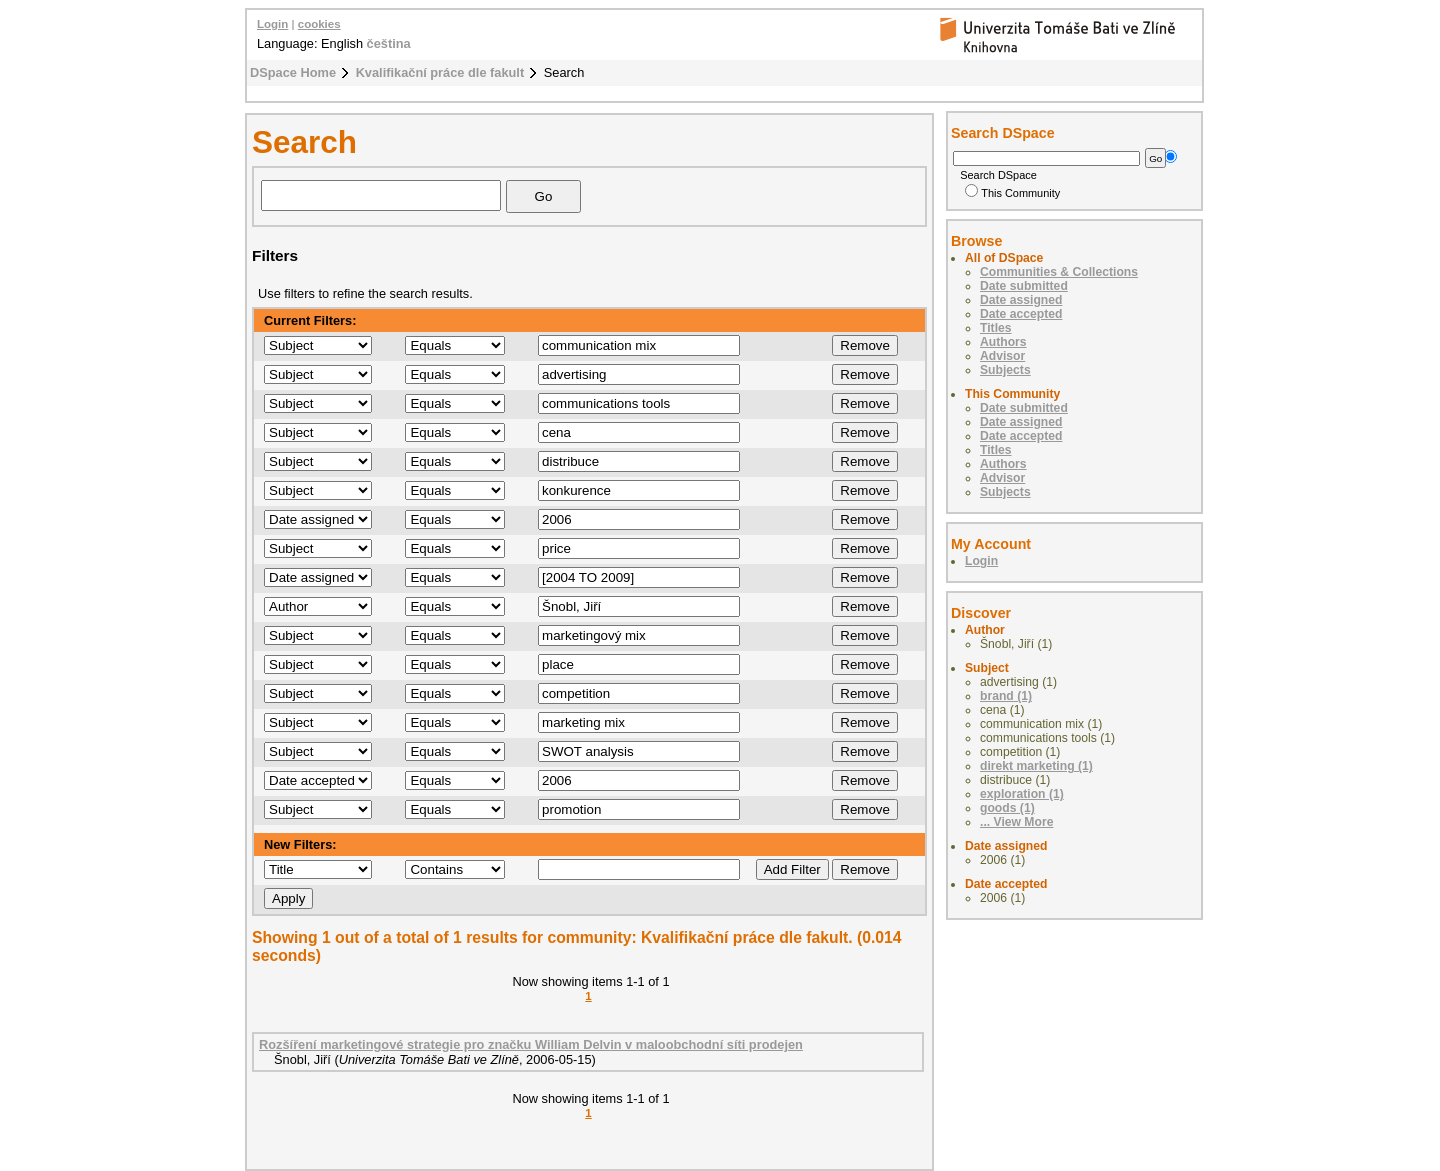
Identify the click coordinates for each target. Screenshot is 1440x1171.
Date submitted (1024, 286)
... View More (1016, 822)
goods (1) (1007, 808)
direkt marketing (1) (1036, 766)
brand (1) (1006, 696)
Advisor (1002, 356)
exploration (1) (1022, 794)
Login (272, 24)
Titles (996, 328)
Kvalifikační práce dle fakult (440, 72)
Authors (1003, 342)
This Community (1012, 193)
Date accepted (1021, 314)
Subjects (1005, 370)
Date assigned (1021, 300)
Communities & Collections (1059, 272)
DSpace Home (293, 72)
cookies (319, 24)
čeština (389, 43)
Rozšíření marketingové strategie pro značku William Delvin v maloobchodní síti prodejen (531, 1044)
